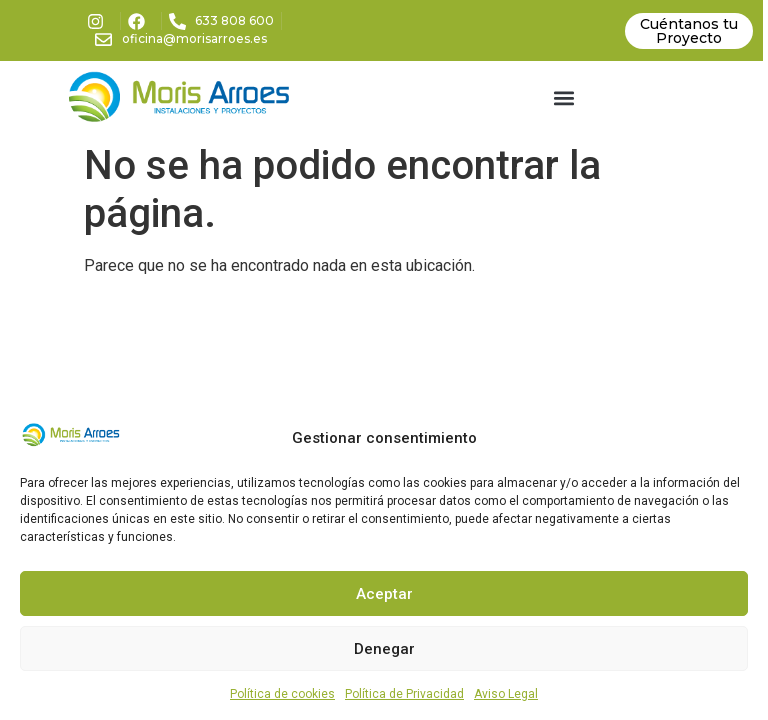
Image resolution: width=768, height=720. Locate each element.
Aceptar (384, 594)
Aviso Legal (506, 694)
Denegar (384, 649)
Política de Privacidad (404, 694)
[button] (563, 97)
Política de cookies (282, 694)
